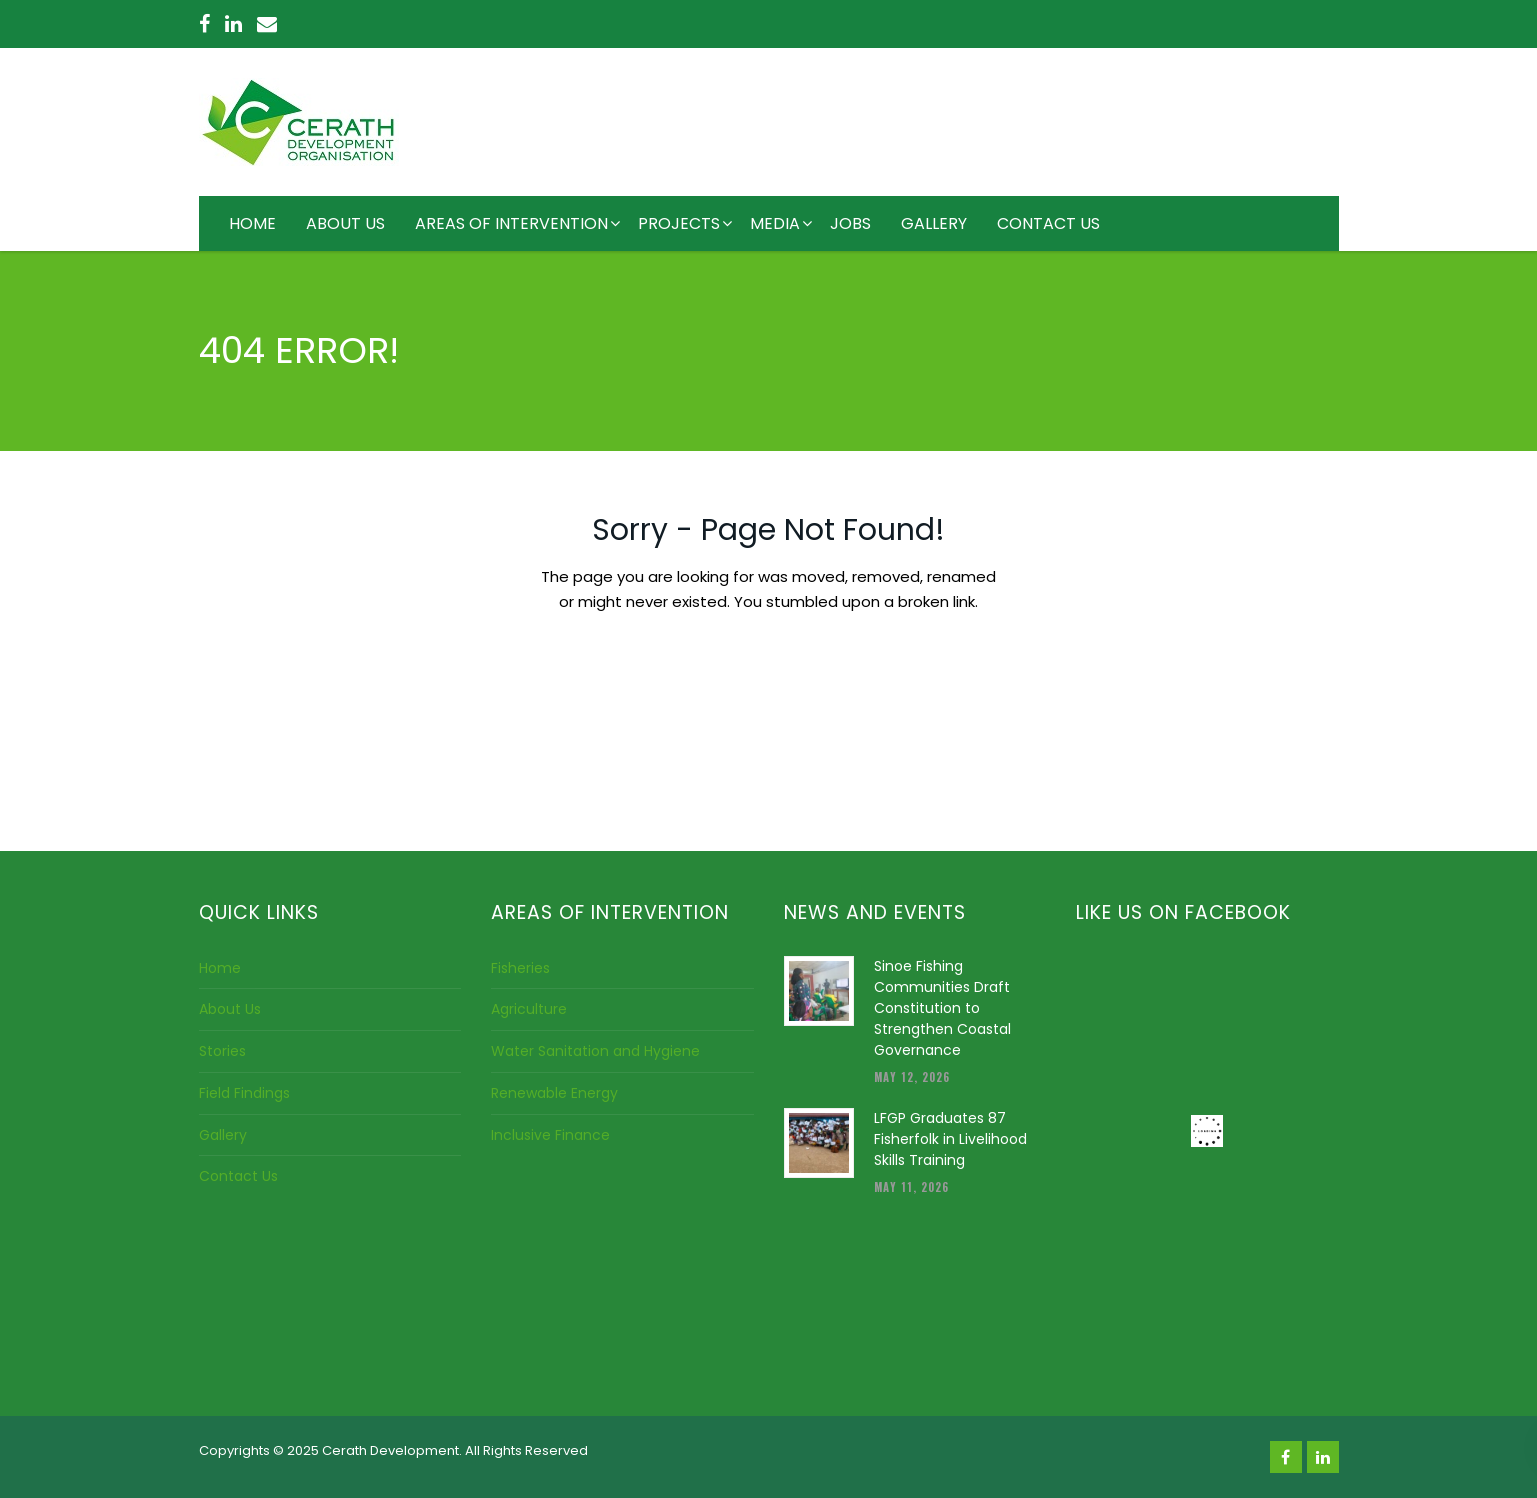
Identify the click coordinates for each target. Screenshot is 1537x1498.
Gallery (223, 1135)
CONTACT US (1048, 223)
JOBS (850, 223)
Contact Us (238, 1176)
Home (220, 968)
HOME (252, 223)
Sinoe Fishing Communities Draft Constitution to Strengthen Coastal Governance (942, 1008)
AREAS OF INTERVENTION (511, 223)
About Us (230, 1009)
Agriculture (529, 1009)
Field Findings (244, 1093)
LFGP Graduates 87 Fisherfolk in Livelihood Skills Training (950, 1139)
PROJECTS (679, 223)
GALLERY (934, 223)
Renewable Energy (554, 1093)
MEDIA (775, 223)
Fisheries (520, 968)
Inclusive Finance (550, 1135)
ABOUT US (345, 223)
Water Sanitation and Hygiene (595, 1051)
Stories (222, 1051)
